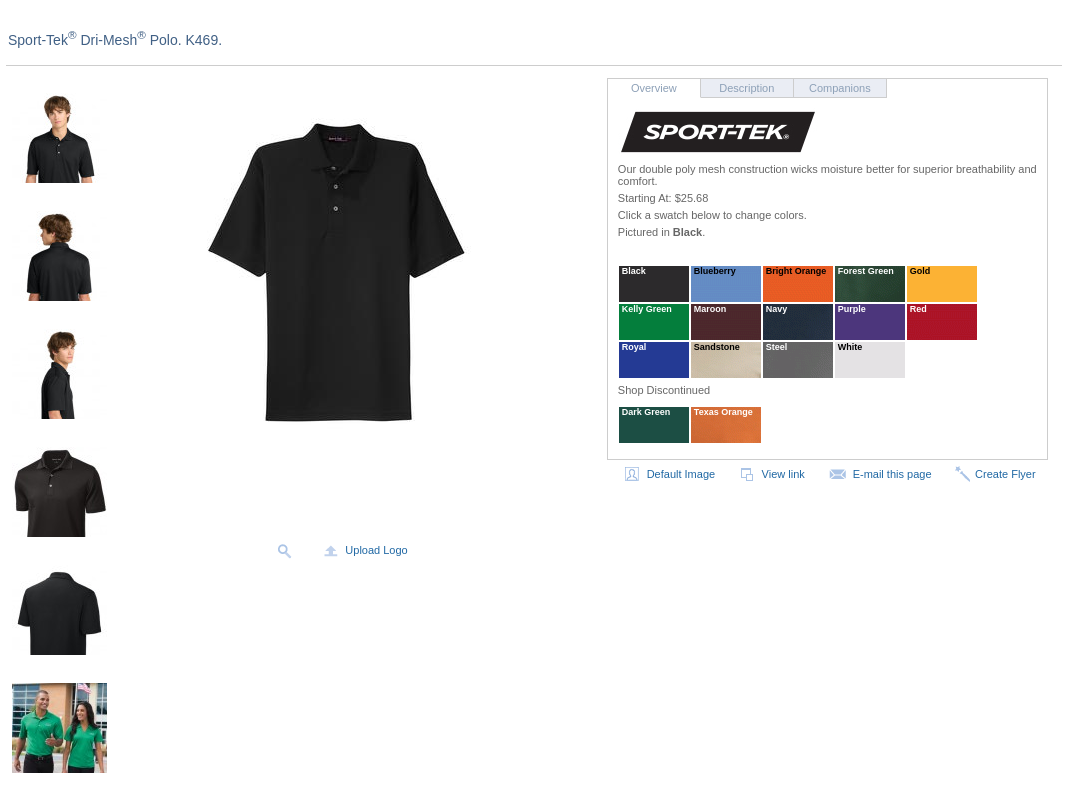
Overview (654, 88)
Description (746, 88)
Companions (840, 88)
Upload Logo (364, 550)
